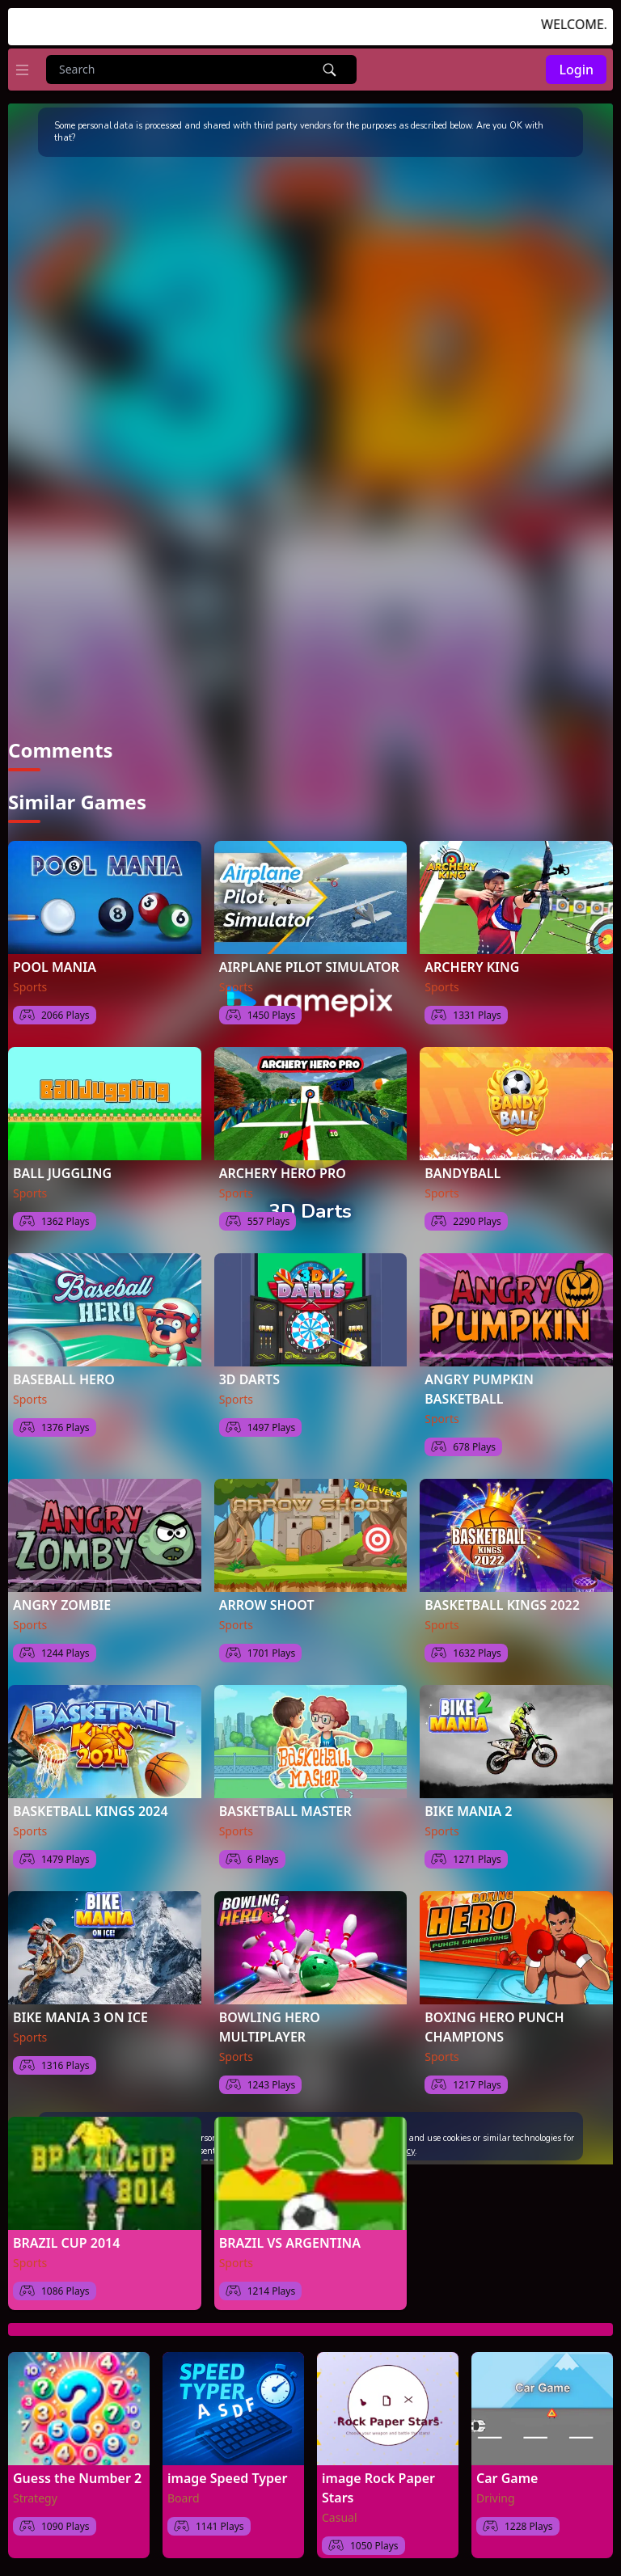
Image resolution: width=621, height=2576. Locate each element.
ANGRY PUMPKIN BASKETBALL (479, 1389)
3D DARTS (249, 1379)
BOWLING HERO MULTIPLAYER (269, 2027)
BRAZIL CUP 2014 (66, 2243)
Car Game (507, 2478)
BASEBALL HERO (64, 1379)
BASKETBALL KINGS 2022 (502, 1605)
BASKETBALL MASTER (285, 1811)
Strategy (35, 2498)
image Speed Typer (227, 2478)
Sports (30, 987)
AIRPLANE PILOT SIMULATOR (309, 967)
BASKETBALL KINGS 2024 (90, 1811)
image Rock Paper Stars (378, 2487)
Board (183, 2498)
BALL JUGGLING (62, 1173)
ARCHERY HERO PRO (282, 1173)
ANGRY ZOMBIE (62, 1605)
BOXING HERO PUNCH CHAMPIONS (494, 2027)
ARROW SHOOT (267, 1605)
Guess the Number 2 (77, 2478)
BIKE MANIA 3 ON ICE (80, 2017)
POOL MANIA (54, 967)
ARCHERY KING (472, 967)
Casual (339, 2517)
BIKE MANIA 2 (468, 1811)
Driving (495, 2498)
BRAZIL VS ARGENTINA (290, 2243)
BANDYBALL (463, 1173)
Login (576, 69)
